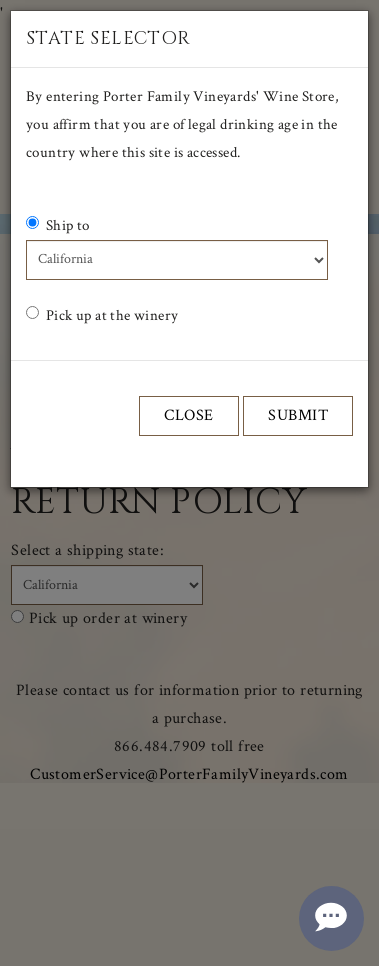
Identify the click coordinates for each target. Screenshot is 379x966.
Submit (298, 415)
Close (189, 415)
